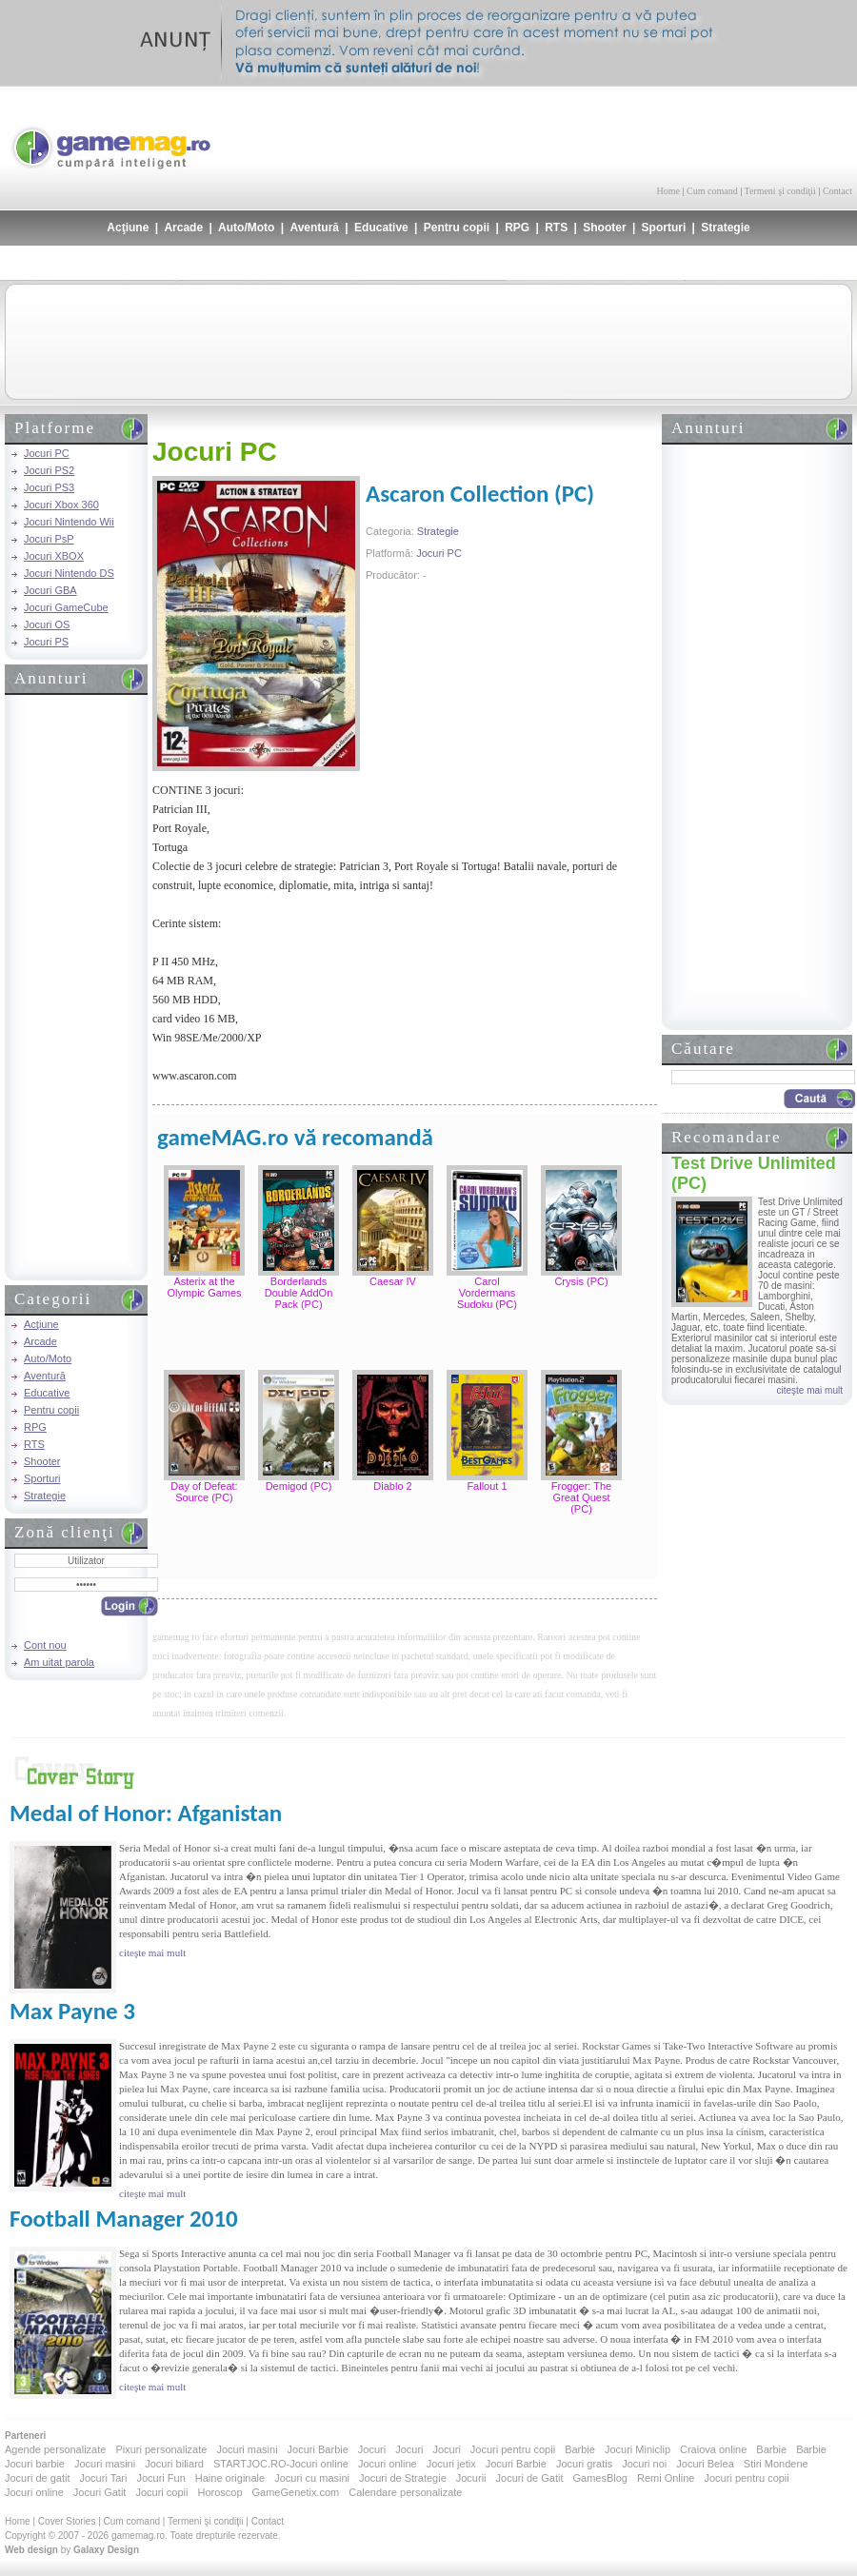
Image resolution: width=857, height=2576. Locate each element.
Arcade (183, 227)
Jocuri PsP (49, 539)
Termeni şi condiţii (779, 191)
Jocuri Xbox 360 (61, 504)
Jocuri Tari (103, 2478)
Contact (837, 191)
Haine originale (230, 2478)
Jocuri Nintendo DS (69, 573)
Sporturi (664, 227)
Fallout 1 (487, 1486)
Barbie (580, 2449)
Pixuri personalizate (161, 2449)
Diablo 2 (392, 1486)
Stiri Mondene (776, 2463)
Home (668, 191)
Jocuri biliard (174, 2463)
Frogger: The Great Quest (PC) (581, 1497)
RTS (556, 227)
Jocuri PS (46, 641)
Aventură (314, 227)
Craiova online (713, 2449)
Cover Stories (67, 2521)
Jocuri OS (47, 624)
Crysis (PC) (581, 1281)
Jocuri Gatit (100, 2492)
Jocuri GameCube (66, 607)
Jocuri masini (246, 2449)
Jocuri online (387, 2463)
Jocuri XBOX (54, 556)
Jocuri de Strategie (403, 2478)
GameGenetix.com (296, 2492)
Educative (381, 227)
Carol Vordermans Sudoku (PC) (487, 1293)
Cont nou (45, 1645)
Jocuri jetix (451, 2463)
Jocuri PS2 (49, 470)
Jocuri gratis (584, 2463)
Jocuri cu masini (311, 2478)
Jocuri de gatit (37, 2478)
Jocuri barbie (35, 2463)
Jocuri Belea (705, 2463)
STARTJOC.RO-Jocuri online (281, 2463)
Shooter (604, 227)
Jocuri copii (161, 2492)
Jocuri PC (47, 453)
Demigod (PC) (299, 1486)
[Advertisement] (629, 133)
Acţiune (128, 227)
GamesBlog (599, 2478)
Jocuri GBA (50, 590)
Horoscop (219, 2492)
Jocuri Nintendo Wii (69, 521)
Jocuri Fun (160, 2478)
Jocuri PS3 (49, 487)
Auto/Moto (246, 227)
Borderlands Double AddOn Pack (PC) (299, 1293)
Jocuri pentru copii (512, 2449)
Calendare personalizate (405, 2492)
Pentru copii (456, 227)
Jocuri (372, 2449)
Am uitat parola (59, 1662)
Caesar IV (392, 1281)
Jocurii (471, 2478)
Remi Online (666, 2478)
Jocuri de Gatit (530, 2478)
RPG (517, 227)
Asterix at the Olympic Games (204, 1287)
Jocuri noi (644, 2463)
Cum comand (712, 191)
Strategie (725, 227)
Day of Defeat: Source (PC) (203, 1491)
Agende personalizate (55, 2449)
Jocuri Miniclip (637, 2449)
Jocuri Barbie (318, 2449)
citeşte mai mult (810, 1390)
